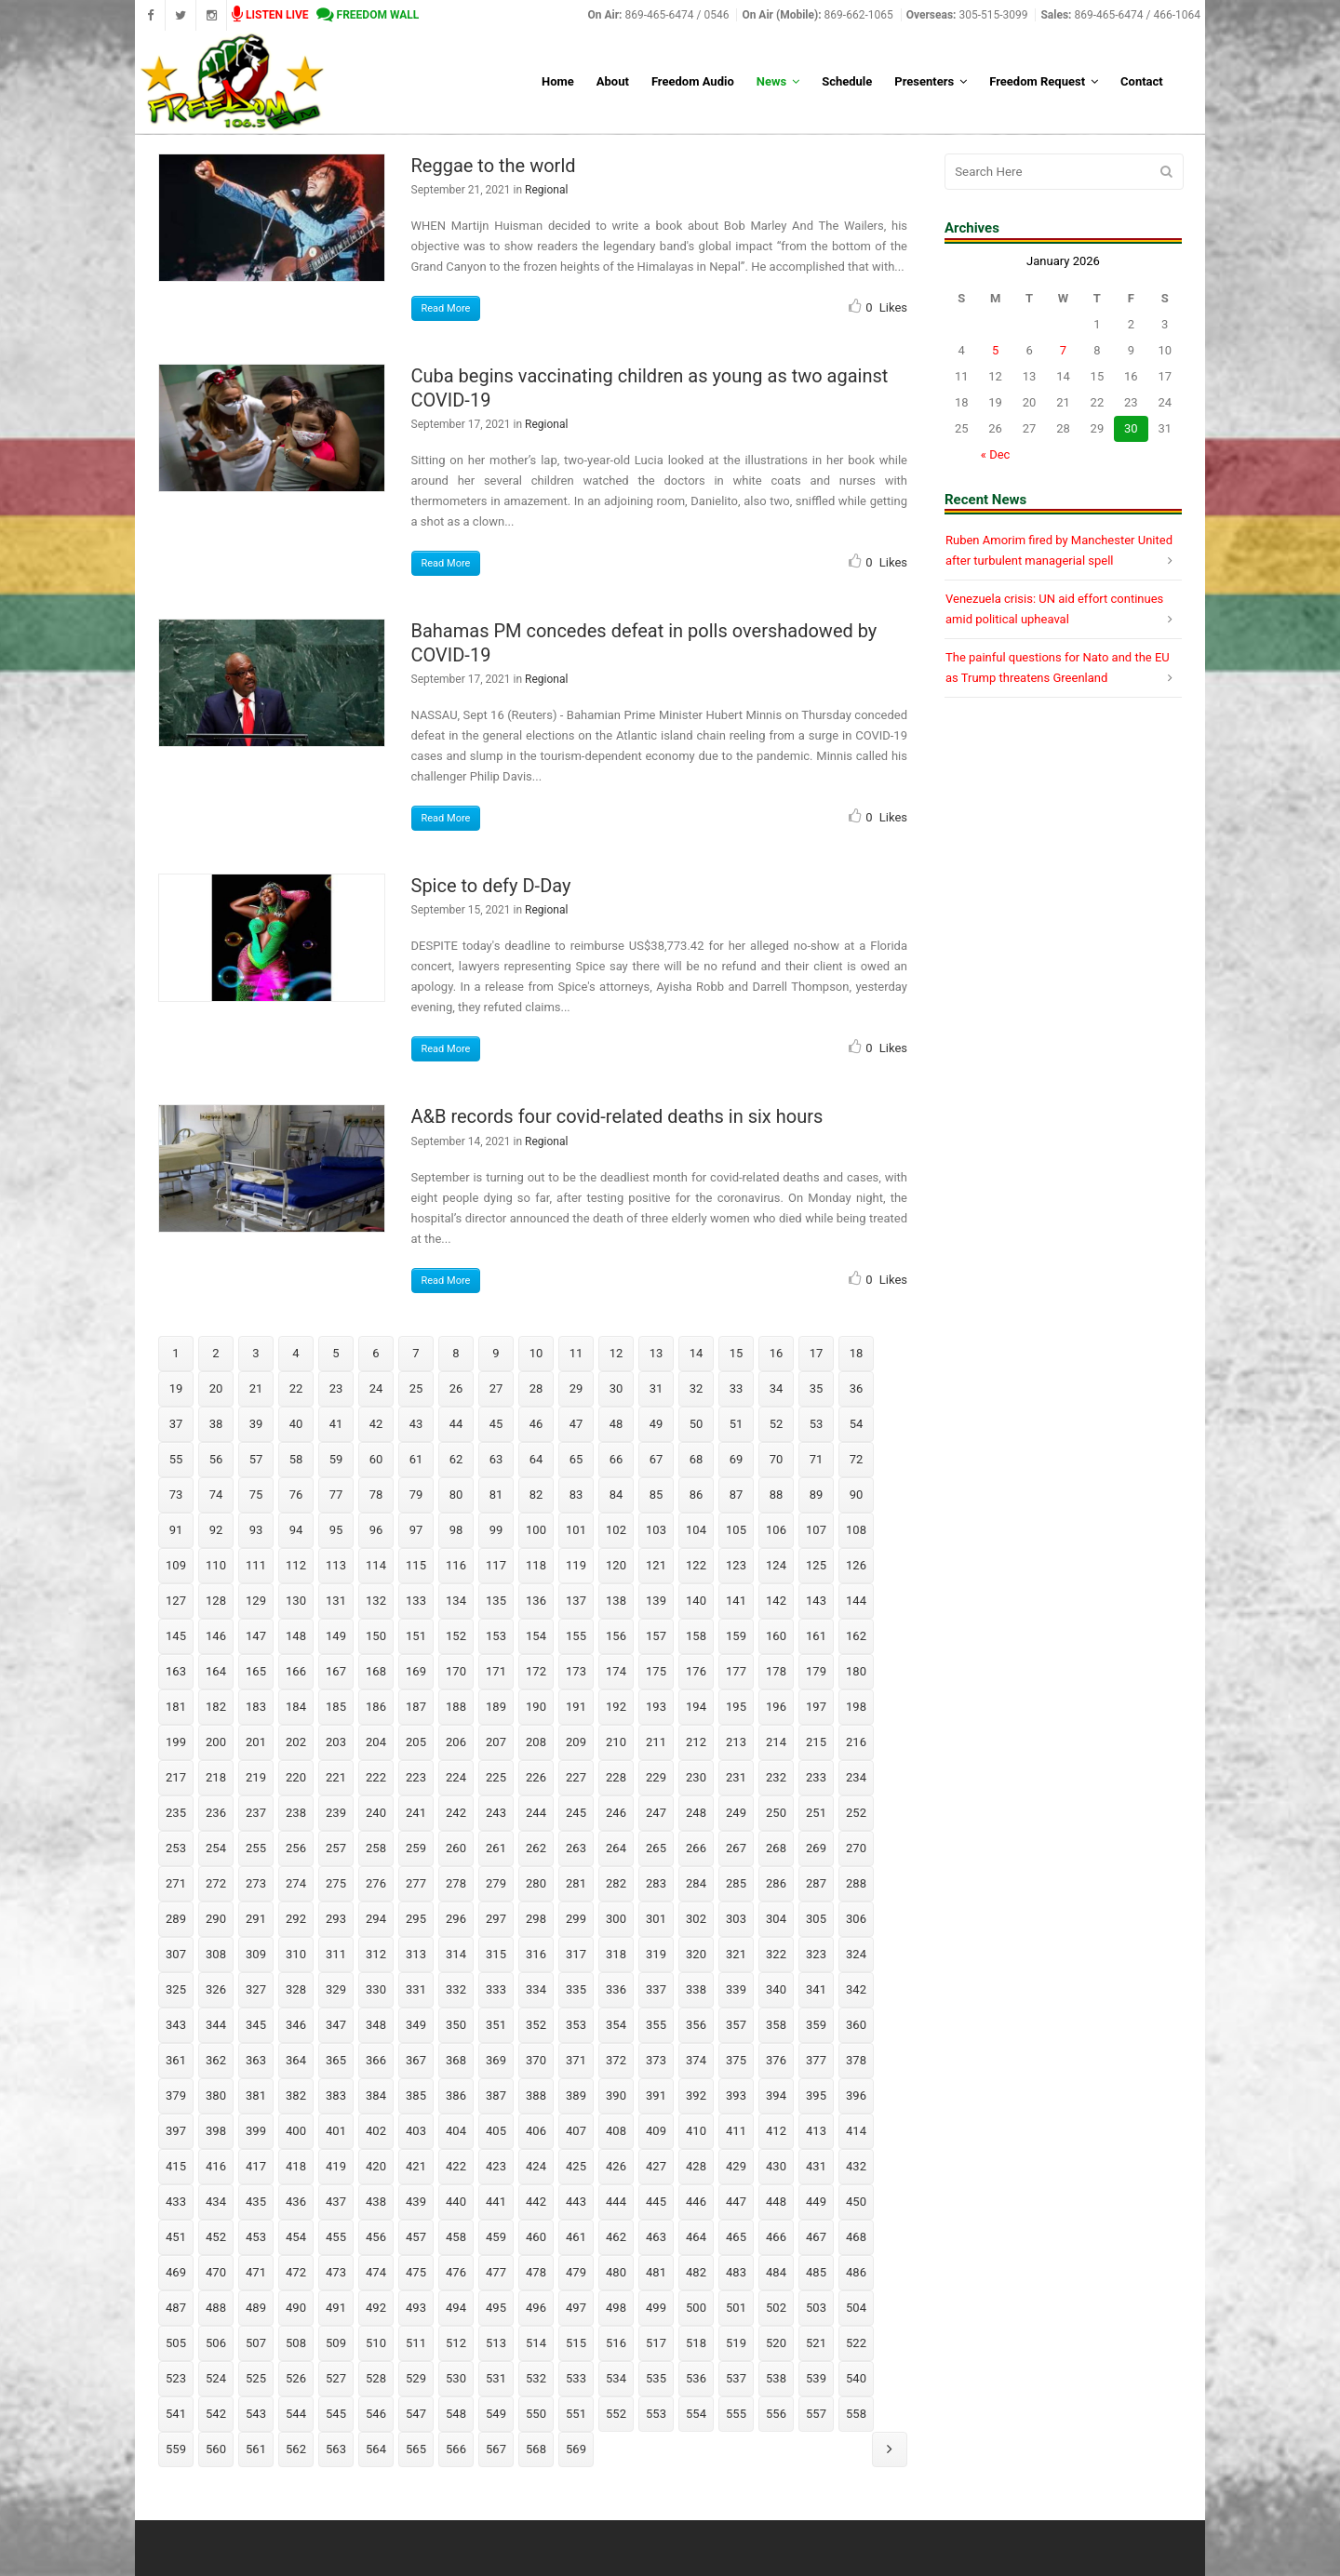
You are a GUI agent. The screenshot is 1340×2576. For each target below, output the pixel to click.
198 (856, 1707)
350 (456, 2025)
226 (536, 1777)
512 (456, 2343)
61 (416, 1459)
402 (376, 2131)
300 (616, 1919)
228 (616, 1777)
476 (456, 2272)
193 (656, 1707)
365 (336, 2060)
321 (736, 1954)
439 (416, 2202)
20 (216, 1388)
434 (216, 2202)
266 (696, 1848)
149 (336, 1636)
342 (856, 1989)
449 (816, 2202)
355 (656, 2025)
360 (856, 2025)
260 (456, 1848)
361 (176, 2060)
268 (776, 1848)
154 (536, 1636)
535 (656, 2378)
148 (296, 1636)
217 (176, 1777)
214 (776, 1742)
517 (656, 2343)
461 (576, 2237)
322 (776, 1954)
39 (256, 1424)
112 (296, 1565)
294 (376, 1919)
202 (296, 1742)
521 (816, 2343)
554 (696, 2414)
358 (776, 2025)
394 (776, 2095)
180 (856, 1671)
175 (656, 1671)
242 (456, 1813)
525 (256, 2378)
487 (176, 2308)
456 (376, 2237)
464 (696, 2237)
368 (456, 2060)
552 (616, 2414)
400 (296, 2131)
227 (576, 1777)
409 (656, 2131)
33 (737, 1388)
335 (576, 1989)
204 (376, 1742)
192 (616, 1707)
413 (816, 2131)
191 (576, 1707)
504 (856, 2308)
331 (416, 1989)
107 (816, 1530)
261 (496, 1848)
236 (216, 1813)
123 (736, 1565)
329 (336, 1989)
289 (176, 1919)
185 (336, 1707)
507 (256, 2343)
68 (697, 1459)
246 (616, 1813)
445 (656, 2202)
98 (456, 1530)
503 (816, 2308)
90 (857, 1495)
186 (376, 1707)
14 (697, 1353)
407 (576, 2131)
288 (856, 1883)
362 (216, 2060)
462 (616, 2237)
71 (817, 1459)
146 (216, 1636)
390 (616, 2095)
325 (176, 1989)
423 (496, 2166)
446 (696, 2202)
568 (536, 2449)
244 (536, 1813)
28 (536, 1388)
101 (576, 1530)
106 (776, 1530)
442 (536, 2202)
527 (336, 2378)
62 (456, 1459)
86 (697, 1495)
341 (816, 1989)
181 (176, 1707)
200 (216, 1742)
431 (816, 2166)
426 (616, 2166)
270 (856, 1848)
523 (176, 2378)
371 (576, 2060)
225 (496, 1777)
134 (456, 1601)
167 (336, 1671)
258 (376, 1848)
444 (616, 2202)
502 (776, 2308)
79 (416, 1495)
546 (376, 2414)
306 (856, 1919)
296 (456, 1919)
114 (376, 1565)
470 (216, 2272)
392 (696, 2095)
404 (456, 2131)
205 (416, 1742)
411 (736, 2131)
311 (336, 1954)
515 (576, 2343)
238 (296, 1813)
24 (376, 1388)
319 (656, 1954)
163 (176, 1671)
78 (376, 1495)
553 (656, 2414)
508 (296, 2343)
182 (216, 1707)
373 (656, 2060)
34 (777, 1388)
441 (496, 2202)
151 (416, 1636)
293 (336, 1919)
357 (736, 2025)
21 (256, 1388)
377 (816, 2060)
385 (416, 2095)
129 (256, 1601)
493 (416, 2308)
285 (736, 1883)
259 (416, 1848)
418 (296, 2166)
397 (176, 2131)
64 (536, 1459)
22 (296, 1388)
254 (216, 1848)
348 (376, 2025)
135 (496, 1601)
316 (536, 1954)
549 (496, 2414)
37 (176, 1424)
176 (696, 1671)
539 (816, 2378)
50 (697, 1424)
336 (616, 1989)
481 (656, 2272)
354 (616, 2025)
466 (776, 2237)
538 (776, 2378)
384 (376, 2095)
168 (376, 1671)
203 (336, 1742)
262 (536, 1848)
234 (856, 1777)
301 (656, 1919)
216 (856, 1742)
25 (416, 1388)
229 (656, 1777)
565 (416, 2449)
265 (656, 1848)
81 (496, 1495)
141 (736, 1601)
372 (616, 2060)
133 (416, 1601)
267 (736, 1848)
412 (776, 2131)
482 (696, 2272)
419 (336, 2166)
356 (696, 2025)
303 (736, 1919)
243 (496, 1813)
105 (736, 1530)
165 (256, 1671)
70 (777, 1459)
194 (696, 1707)
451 (176, 2237)
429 (736, 2166)
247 (656, 1813)
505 (176, 2343)
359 (816, 2025)
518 (696, 2343)
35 (817, 1388)
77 (336, 1495)
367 (416, 2060)
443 (576, 2202)
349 (416, 2025)
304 (776, 1919)
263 (576, 1848)
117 (496, 1565)
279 (496, 1883)
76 (296, 1495)
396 (856, 2095)
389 (576, 2095)
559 (176, 2449)
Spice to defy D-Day (491, 885)
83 (576, 1495)
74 (216, 1495)
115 (416, 1565)
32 (697, 1388)
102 (616, 1530)
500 (696, 2308)
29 (576, 1388)
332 (456, 1989)
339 (736, 1989)
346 (296, 2025)
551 (576, 2414)
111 (256, 1565)
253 (176, 1848)
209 (576, 1742)
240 (376, 1813)
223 (416, 1777)
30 (616, 1388)
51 (737, 1424)
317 (576, 1954)
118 (536, 1565)
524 (216, 2378)
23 (336, 1388)
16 (777, 1353)
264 (616, 1848)
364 (296, 2060)
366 (376, 2060)
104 (696, 1530)
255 (256, 1848)
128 (216, 1601)
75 (256, 1495)
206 (456, 1742)
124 (776, 1565)
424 (536, 2166)
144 (856, 1601)
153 (496, 1636)
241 (416, 1813)
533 (576, 2378)
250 (776, 1813)
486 (856, 2272)
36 (857, 1388)
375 (736, 2060)
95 (336, 1530)
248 (696, 1813)
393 (736, 2095)
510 (376, 2343)
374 (696, 2060)
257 (336, 1848)
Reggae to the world (493, 165)
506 (216, 2343)
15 (737, 1353)
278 (456, 1883)
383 (336, 2095)
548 (456, 2414)
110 (216, 1565)
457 (416, 2237)
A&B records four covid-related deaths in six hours (617, 1116)
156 (616, 1636)
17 (817, 1353)
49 (656, 1424)
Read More (446, 308)
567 (496, 2449)
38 (216, 1424)
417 (256, 2166)
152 (456, 1636)
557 (816, 2414)
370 (536, 2060)
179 (816, 1671)
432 (856, 2166)
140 (696, 1601)
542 (216, 2414)
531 (496, 2378)
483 (736, 2272)
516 (616, 2343)
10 (536, 1353)
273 (256, 1883)
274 (296, 1883)
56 (216, 1459)
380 (216, 2095)
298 (536, 1919)
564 (376, 2449)
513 (496, 2343)
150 (376, 1636)
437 (336, 2202)
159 (736, 1636)
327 (256, 1989)
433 (176, 2202)
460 (536, 2237)
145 (176, 1636)
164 (216, 1671)
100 (536, 1530)
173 (576, 1671)
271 (176, 1883)
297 (496, 1919)
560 (216, 2449)
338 (696, 1989)
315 (496, 1954)
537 (736, 2378)
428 (696, 2166)
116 (456, 1565)
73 (176, 1495)
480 (616, 2272)
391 (656, 2095)
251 (816, 1813)
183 (256, 1707)
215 (816, 1742)
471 (256, 2272)
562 (296, 2449)
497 (576, 2308)
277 (416, 1883)
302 (696, 1919)
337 (656, 1989)
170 (456, 1671)
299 (576, 1919)
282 (616, 1883)
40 (296, 1424)
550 (536, 2414)
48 (616, 1424)
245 (576, 1813)
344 (216, 2025)
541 (176, 2414)
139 (656, 1601)
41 (336, 1424)
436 (296, 2202)
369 (496, 2060)
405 (496, 2131)
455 (336, 2237)
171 (496, 1671)
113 (336, 1565)
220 (296, 1777)
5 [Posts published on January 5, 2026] (995, 350)
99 (496, 1530)
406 (536, 2131)
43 (416, 1424)
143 (816, 1601)
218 (216, 1777)
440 (456, 2202)
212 (696, 1742)
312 (376, 1954)
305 (816, 1919)
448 (776, 2202)
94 (296, 1530)
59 (336, 1459)
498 (616, 2308)
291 (256, 1919)
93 (256, 1530)
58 (296, 1459)
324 (856, 1954)
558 (856, 2414)
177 (736, 1671)
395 (816, 2095)
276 (376, 1883)
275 (336, 1883)
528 (376, 2378)
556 (776, 2414)
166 (296, 1671)
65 (576, 1459)
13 (656, 1353)
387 (496, 2095)
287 (816, 1883)
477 (496, 2272)
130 (296, 1601)
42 (376, 1424)
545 (336, 2414)
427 (656, 2166)
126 (856, 1565)
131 (336, 1601)
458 (456, 2237)
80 (456, 1495)
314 (456, 1954)
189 (496, 1707)
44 (456, 1424)
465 (736, 2237)
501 (736, 2308)
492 (376, 2308)
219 (256, 1777)
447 (736, 2202)
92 (216, 1530)
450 (856, 2202)
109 (176, 1565)
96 (376, 1530)
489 (256, 2308)
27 (496, 1388)
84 (616, 1495)
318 (616, 1954)
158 (696, 1636)
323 (816, 1954)
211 (656, 1742)
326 (216, 1989)
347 (336, 2025)
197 (816, 1707)
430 (776, 2166)
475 (416, 2272)
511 (416, 2343)
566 (456, 2449)
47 (576, 1424)
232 (776, 1777)
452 (216, 2237)
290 (216, 1919)
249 (736, 1813)
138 (616, 1601)
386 (456, 2095)
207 (496, 1742)
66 (616, 1459)
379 (176, 2095)
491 (336, 2308)
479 (576, 2272)
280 (536, 1883)
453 (256, 2237)
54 (857, 1424)
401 (336, 2131)
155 (576, 1636)
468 (856, 2237)
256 (296, 1848)
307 (176, 1954)
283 (656, 1883)
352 (536, 2025)
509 (336, 2343)
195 (736, 1707)
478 (536, 2272)
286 (776, 1883)
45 (496, 1424)
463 (656, 2237)
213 (736, 1742)
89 (817, 1495)
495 (496, 2308)
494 (456, 2308)
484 (776, 2272)
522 (856, 2343)
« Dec (996, 454)
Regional (546, 189)
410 (696, 2131)
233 (816, 1777)
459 (496, 2237)
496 (536, 2308)
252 (856, 1813)
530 (456, 2378)
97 (416, 1530)
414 (856, 2131)
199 (176, 1742)
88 (777, 1495)
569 (576, 2449)
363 (256, 2060)
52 (777, 1424)
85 (656, 1495)
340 (776, 1989)
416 (216, 2166)
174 (616, 1671)
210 (616, 1742)
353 (576, 2025)
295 (416, 1919)
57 (256, 1459)
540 (856, 2378)
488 (216, 2308)
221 (336, 1777)
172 (536, 1671)
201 (256, 1742)
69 (737, 1459)
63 (496, 1459)
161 (816, 1636)
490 (296, 2308)
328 (296, 1989)
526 (296, 2378)
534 (616, 2378)
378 (856, 2060)
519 (736, 2343)
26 (456, 1388)
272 (216, 1883)
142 (776, 1601)
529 (416, 2378)
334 (536, 1989)
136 (536, 1601)
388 (536, 2095)
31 (656, 1388)
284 (696, 1883)
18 (857, 1353)
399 (256, 2131)
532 (536, 2378)
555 (736, 2414)
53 (817, 1424)
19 (176, 1388)
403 (416, 2131)
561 (256, 2449)
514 (536, 2343)
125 (816, 1565)
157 (656, 1636)
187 (416, 1707)
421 (416, 2166)
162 (856, 1636)
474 (376, 2272)
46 (536, 1424)
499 (656, 2308)
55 (176, 1459)
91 (176, 1530)
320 (696, 1954)
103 (656, 1530)
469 (176, 2272)
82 (536, 1495)
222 (376, 1777)
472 (296, 2272)
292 (296, 1919)
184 (296, 1707)
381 (256, 2095)
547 (416, 2414)
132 (376, 1601)
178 (776, 1671)
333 (496, 1989)
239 (336, 1813)
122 (696, 1565)
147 (256, 1636)
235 (176, 1813)
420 (376, 2166)
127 (176, 1601)
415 (176, 2166)
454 (296, 2237)
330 (376, 1989)
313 (416, 1954)
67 (656, 1459)
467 (816, 2237)
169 (416, 1671)
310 (296, 1954)
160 (776, 1636)
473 (336, 2272)
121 (656, 1565)
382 (296, 2095)
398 (216, 2131)
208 (536, 1742)
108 (856, 1530)
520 (776, 2343)
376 (776, 2060)
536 (696, 2378)
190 (536, 1707)
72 (857, 1459)
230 (696, 1777)
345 (256, 2025)
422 (456, 2166)
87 (737, 1495)
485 (816, 2272)
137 (576, 1601)
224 (456, 1777)
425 (576, 2166)
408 (616, 2131)
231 (736, 1777)
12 (616, 1353)
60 (376, 1459)
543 (256, 2414)
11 (576, 1353)
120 (616, 1565)
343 (176, 2025)
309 (256, 1954)
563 (336, 2449)
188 (456, 1707)
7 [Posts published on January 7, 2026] (1063, 350)
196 (776, 1707)
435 (256, 2202)
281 (576, 1883)
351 (496, 2025)
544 (296, 2414)
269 (816, 1848)
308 (216, 1954)
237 (256, 1813)
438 (376, 2202)
